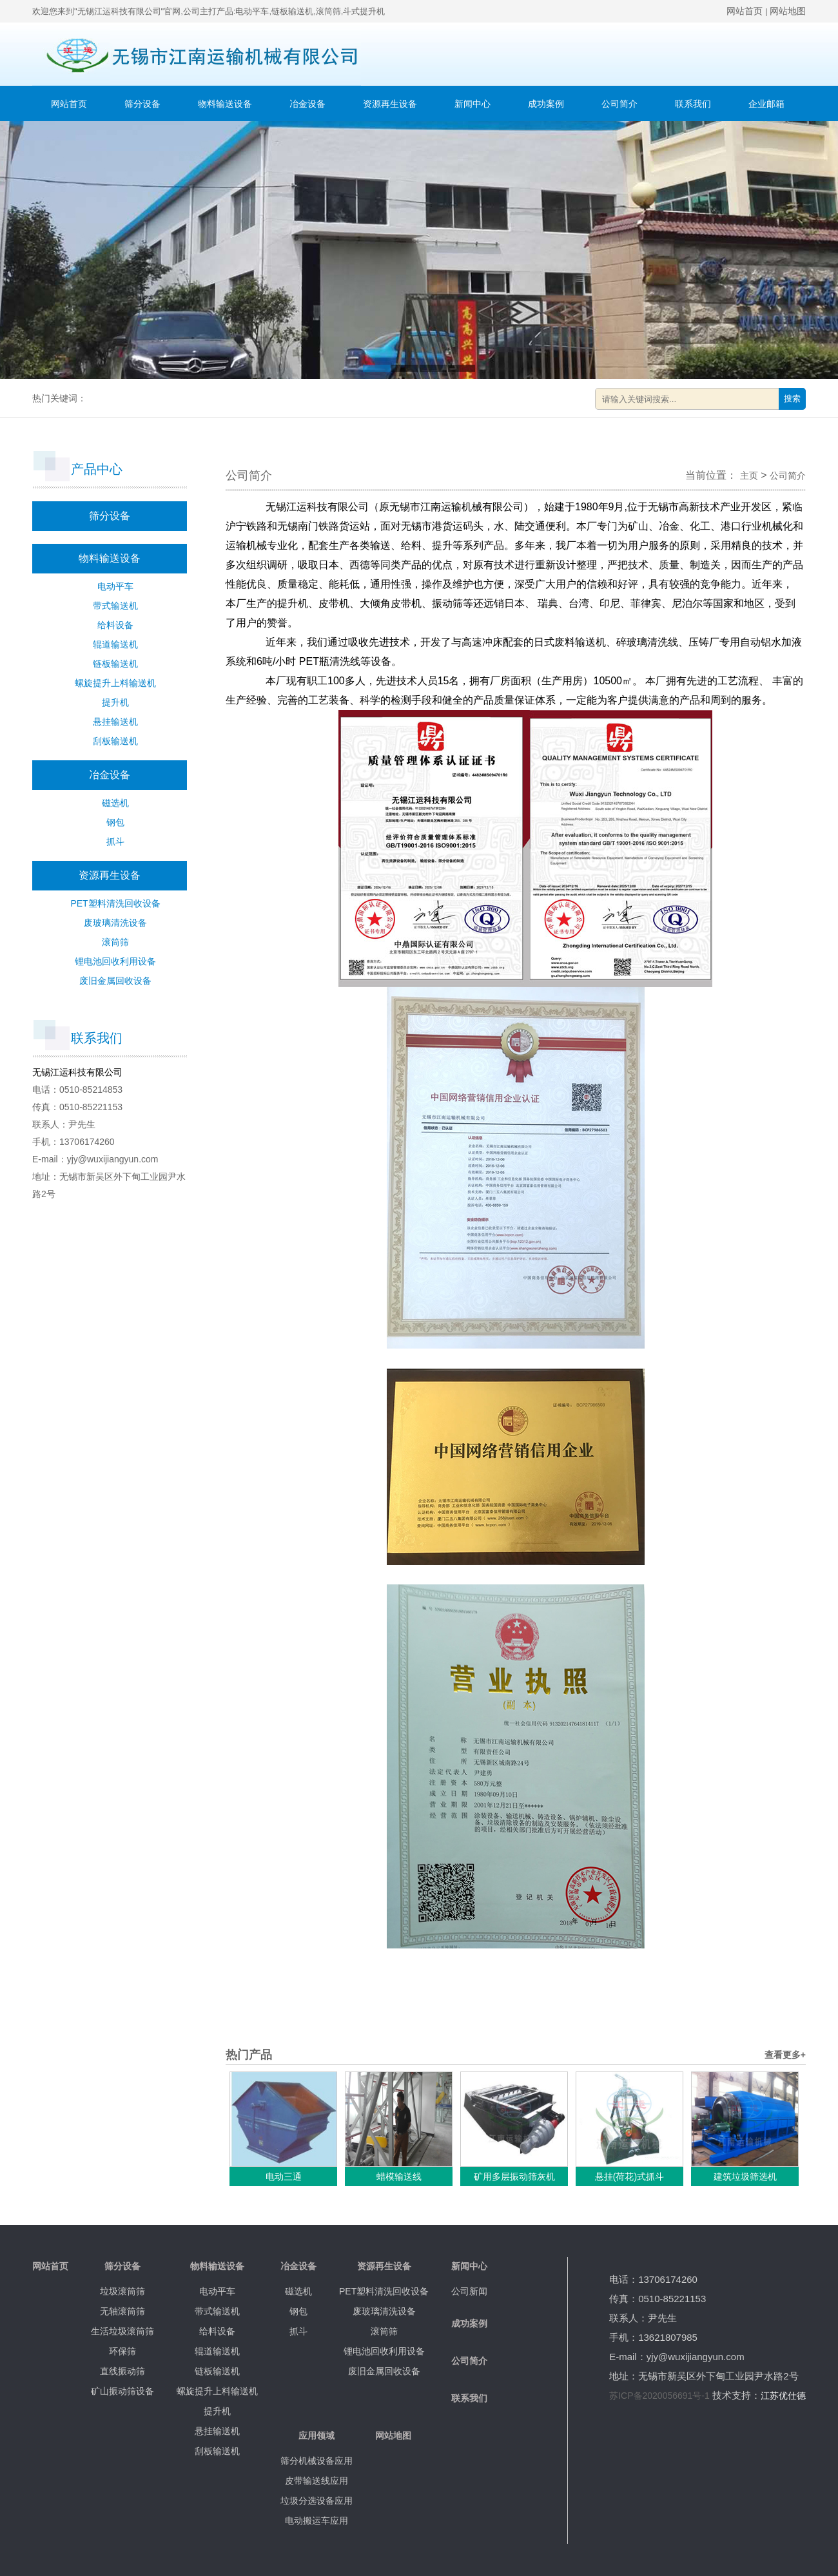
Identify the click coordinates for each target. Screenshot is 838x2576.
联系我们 (693, 104)
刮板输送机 (115, 741)
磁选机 (115, 803)
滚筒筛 (115, 942)
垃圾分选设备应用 (316, 2500)
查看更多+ (785, 2055)
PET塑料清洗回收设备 (115, 903)
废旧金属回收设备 (115, 981)
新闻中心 (472, 104)
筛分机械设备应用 (316, 2461)
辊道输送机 (115, 644)
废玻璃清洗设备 (115, 923)
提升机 (115, 702)
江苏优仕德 (783, 2395)
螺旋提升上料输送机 (115, 683)
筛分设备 (142, 104)
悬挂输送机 (115, 721)
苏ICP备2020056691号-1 (659, 2395)
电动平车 (115, 586)
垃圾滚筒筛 (122, 2291)
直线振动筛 (122, 2371)
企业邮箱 (766, 104)
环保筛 (122, 2351)
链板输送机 (115, 663)
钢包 (115, 822)
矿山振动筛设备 (122, 2391)
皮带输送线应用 (316, 2480)
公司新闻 (469, 2291)
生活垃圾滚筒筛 (122, 2331)
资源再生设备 (390, 104)
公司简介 (619, 104)
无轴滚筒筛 (122, 2311)
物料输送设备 (225, 104)
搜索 (792, 398)
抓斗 (115, 841)
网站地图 (788, 11)
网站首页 (744, 11)
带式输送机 (115, 606)
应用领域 (316, 2435)
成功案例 (546, 104)
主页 (749, 475)
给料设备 (115, 625)
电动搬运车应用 (316, 2520)
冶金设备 (307, 104)
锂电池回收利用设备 (115, 961)
